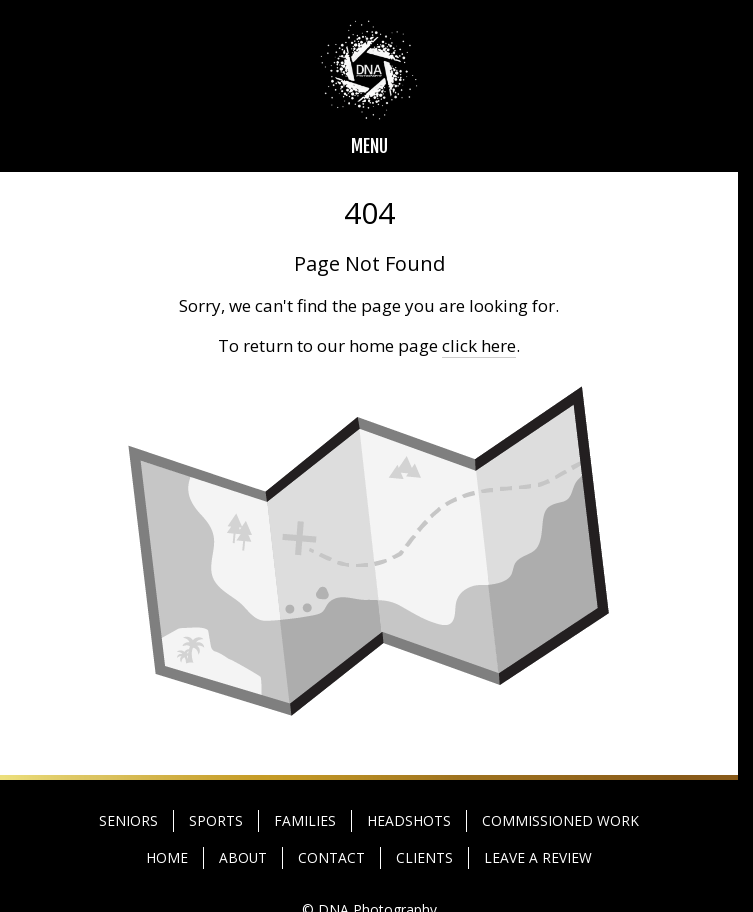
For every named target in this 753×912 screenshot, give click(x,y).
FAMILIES (305, 820)
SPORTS (216, 820)
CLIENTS (424, 857)
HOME (167, 857)
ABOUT (243, 857)
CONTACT (331, 857)
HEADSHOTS (409, 820)
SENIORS (128, 820)
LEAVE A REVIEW (538, 857)
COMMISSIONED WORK (560, 820)
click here (479, 345)
